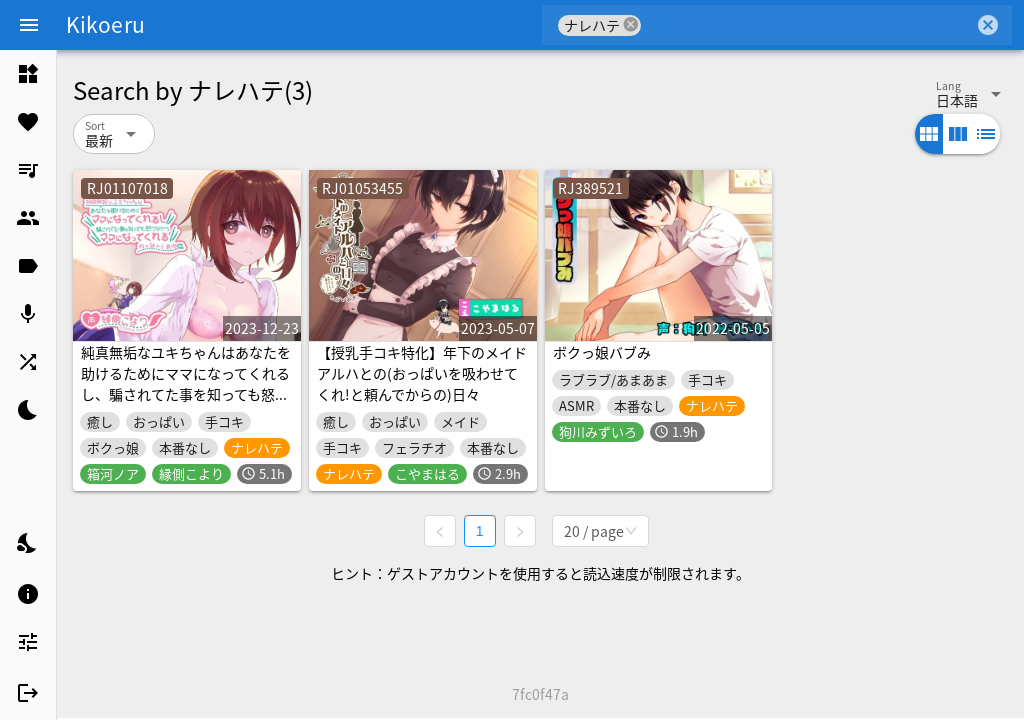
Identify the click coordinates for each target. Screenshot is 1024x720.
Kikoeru (105, 24)
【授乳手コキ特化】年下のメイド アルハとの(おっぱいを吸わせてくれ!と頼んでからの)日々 (422, 373)
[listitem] (28, 74)
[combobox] (807, 25)
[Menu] (29, 25)
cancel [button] (631, 24)
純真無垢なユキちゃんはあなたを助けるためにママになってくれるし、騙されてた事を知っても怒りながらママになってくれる (186, 383)
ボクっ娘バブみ (602, 352)
